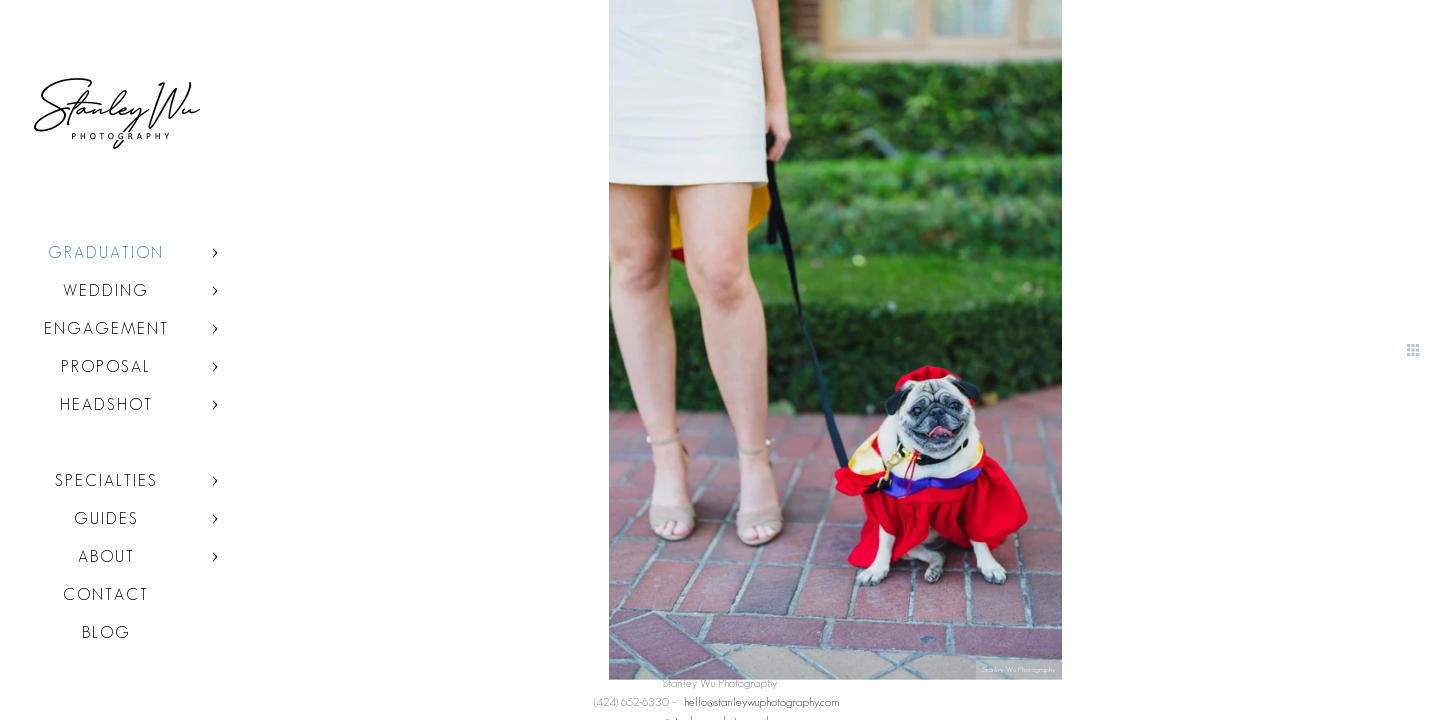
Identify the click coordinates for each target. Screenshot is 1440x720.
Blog (106, 632)
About (106, 556)
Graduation (106, 252)
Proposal (106, 366)
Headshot (106, 404)
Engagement (106, 328)
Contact (106, 594)
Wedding (106, 290)
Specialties (106, 480)
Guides (106, 518)
